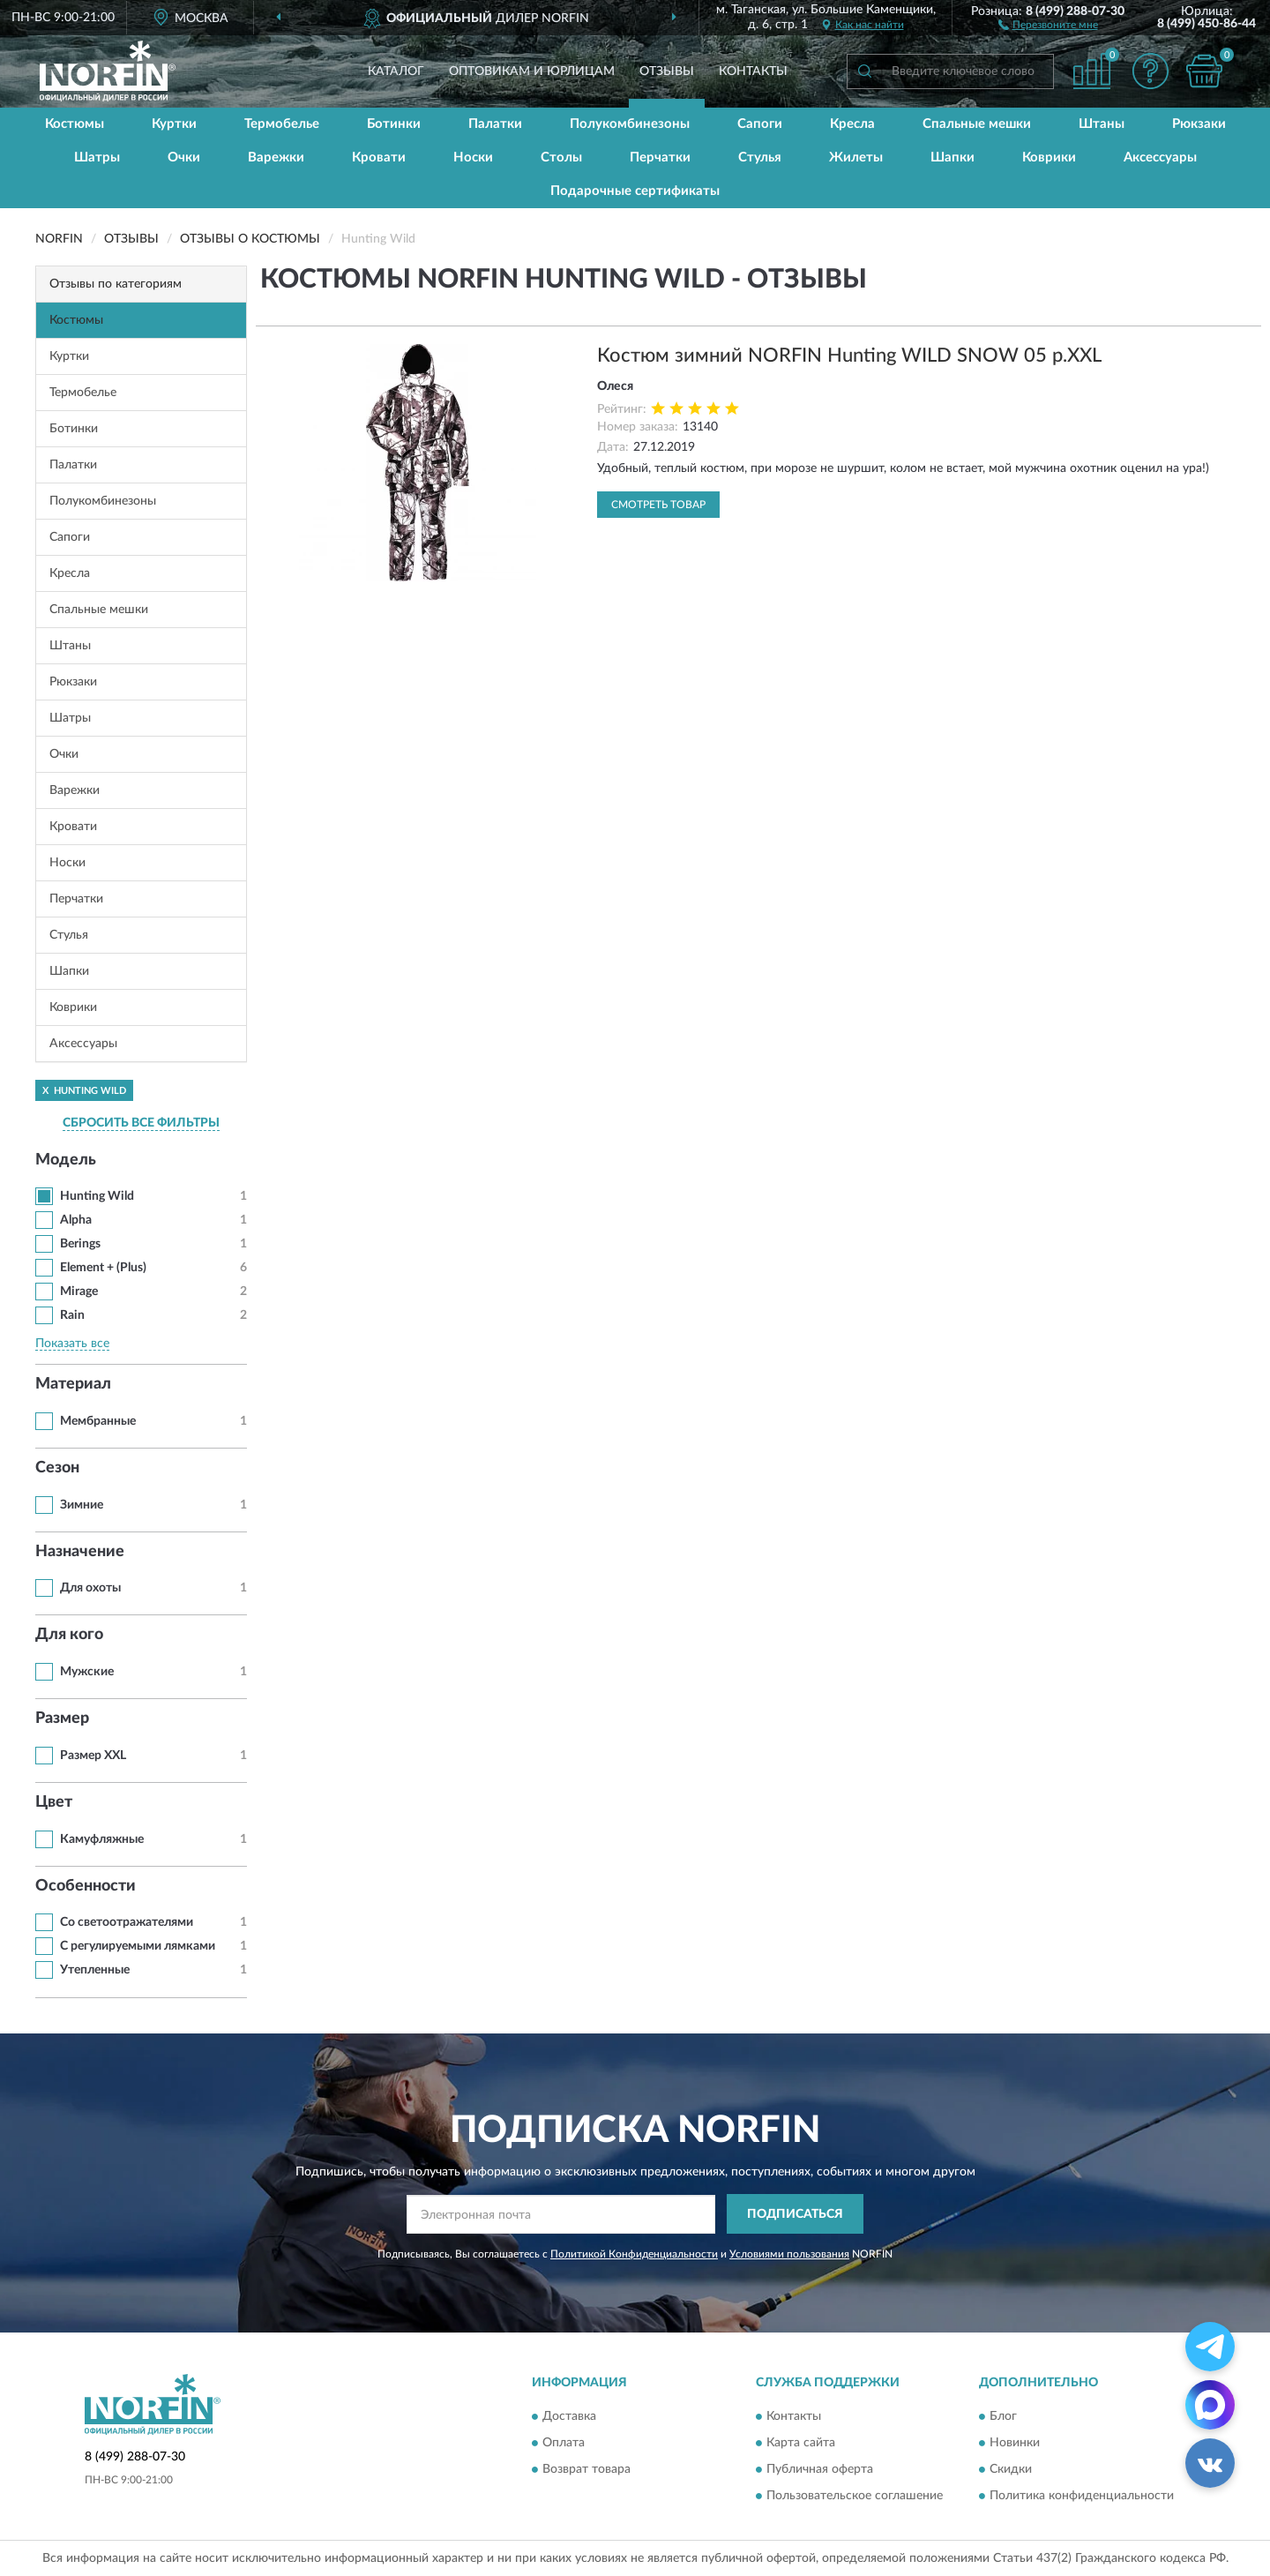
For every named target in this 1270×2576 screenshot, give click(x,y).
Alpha (76, 1220)
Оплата (563, 2443)
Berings (80, 1244)
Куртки (174, 124)
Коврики (1049, 157)
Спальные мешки (977, 124)
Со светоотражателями (126, 1922)
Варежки (276, 157)
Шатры (97, 157)
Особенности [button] (85, 1886)
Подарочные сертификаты (635, 191)
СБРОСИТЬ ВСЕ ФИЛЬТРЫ (141, 1123)
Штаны (1101, 124)
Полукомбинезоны (630, 124)
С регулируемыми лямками (137, 1946)
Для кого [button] (69, 1635)
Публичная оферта (819, 2470)
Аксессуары (1160, 157)
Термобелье (281, 124)
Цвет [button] (53, 1802)
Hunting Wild (97, 1196)
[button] (1048, 24)
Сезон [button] (57, 1468)
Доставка (569, 2417)
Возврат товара (586, 2470)
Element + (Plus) (103, 1268)
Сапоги (759, 124)
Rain (72, 1315)
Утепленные (95, 1970)
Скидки (1011, 2470)
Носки (473, 157)
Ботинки (394, 124)
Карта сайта (800, 2443)
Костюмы (74, 124)
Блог (1003, 2417)
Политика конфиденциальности (1082, 2496)
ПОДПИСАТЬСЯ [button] (795, 2214)
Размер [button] (62, 1718)
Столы (561, 157)
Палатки (495, 124)
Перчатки (660, 157)
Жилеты (856, 157)
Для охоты (90, 1588)
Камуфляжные (102, 1839)
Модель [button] (65, 1160)
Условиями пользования (789, 2254)
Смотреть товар (658, 504)
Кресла (852, 124)
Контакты (753, 71)
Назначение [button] (79, 1552)
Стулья (759, 157)
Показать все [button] (72, 1343)
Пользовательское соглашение (854, 2496)
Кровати (379, 157)
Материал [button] (73, 1384)
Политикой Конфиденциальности (634, 2254)
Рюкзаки (1199, 124)
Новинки (1015, 2443)
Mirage (79, 1291)
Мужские (87, 1672)
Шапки (952, 157)
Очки (184, 157)
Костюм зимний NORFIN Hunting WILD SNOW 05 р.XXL (849, 355)
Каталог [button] (396, 71)
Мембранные (98, 1421)
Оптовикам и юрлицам (532, 71)
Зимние (81, 1505)
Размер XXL (93, 1755)
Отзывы (666, 71)
